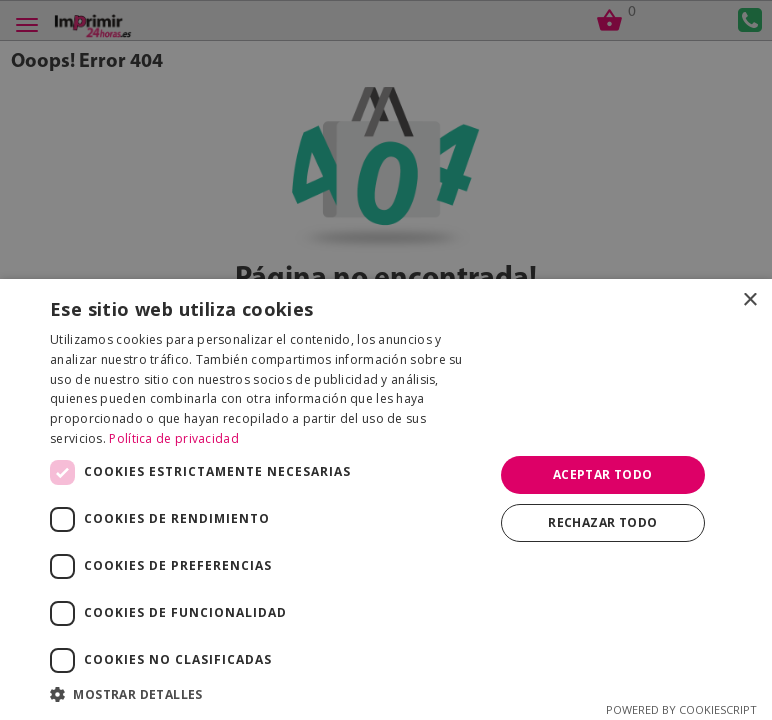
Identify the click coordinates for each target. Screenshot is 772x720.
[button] (265, 694)
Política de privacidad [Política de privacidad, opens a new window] (174, 438)
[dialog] (386, 360)
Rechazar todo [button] (602, 522)
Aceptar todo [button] (603, 474)
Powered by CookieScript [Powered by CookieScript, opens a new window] (681, 709)
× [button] (749, 300)
